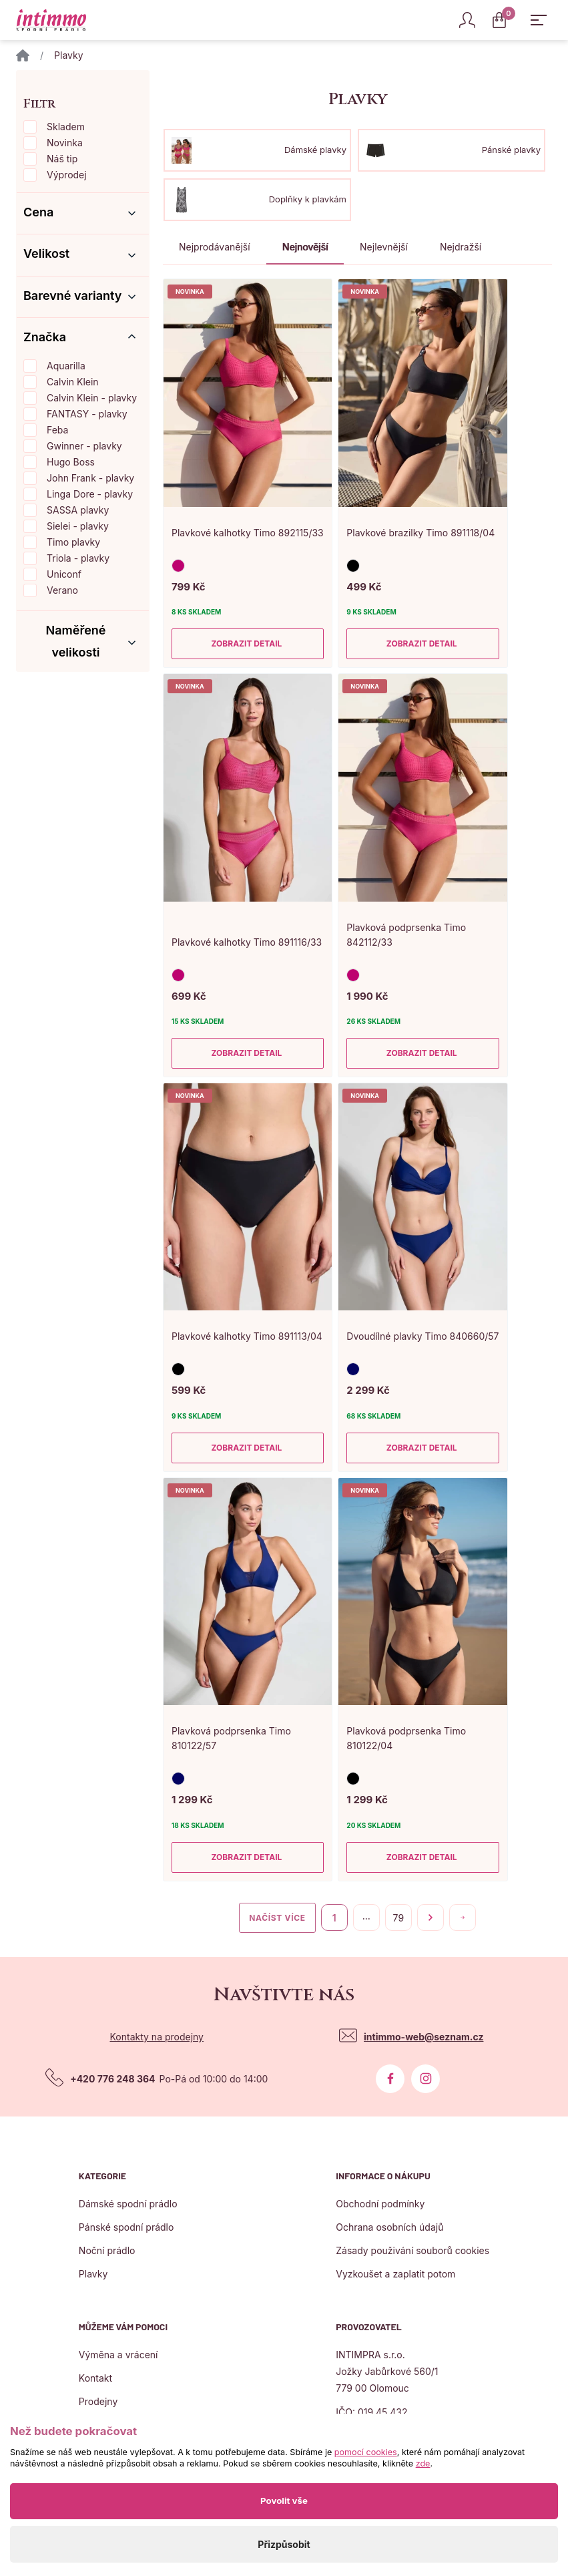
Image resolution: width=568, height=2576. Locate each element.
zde (423, 2463)
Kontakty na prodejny (156, 2036)
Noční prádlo (107, 2250)
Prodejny (98, 2401)
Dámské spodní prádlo (128, 2203)
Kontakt (95, 2378)
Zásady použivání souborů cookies (412, 2250)
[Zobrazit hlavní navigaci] (538, 20)
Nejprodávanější (214, 246)
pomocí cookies (365, 2452)
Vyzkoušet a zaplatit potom (395, 2273)
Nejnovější (305, 246)
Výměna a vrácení (118, 2354)
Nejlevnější (384, 246)
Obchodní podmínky (380, 2203)
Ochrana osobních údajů (389, 2227)
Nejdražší (460, 246)
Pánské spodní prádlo (126, 2227)
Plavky (93, 2273)
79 (398, 1917)
